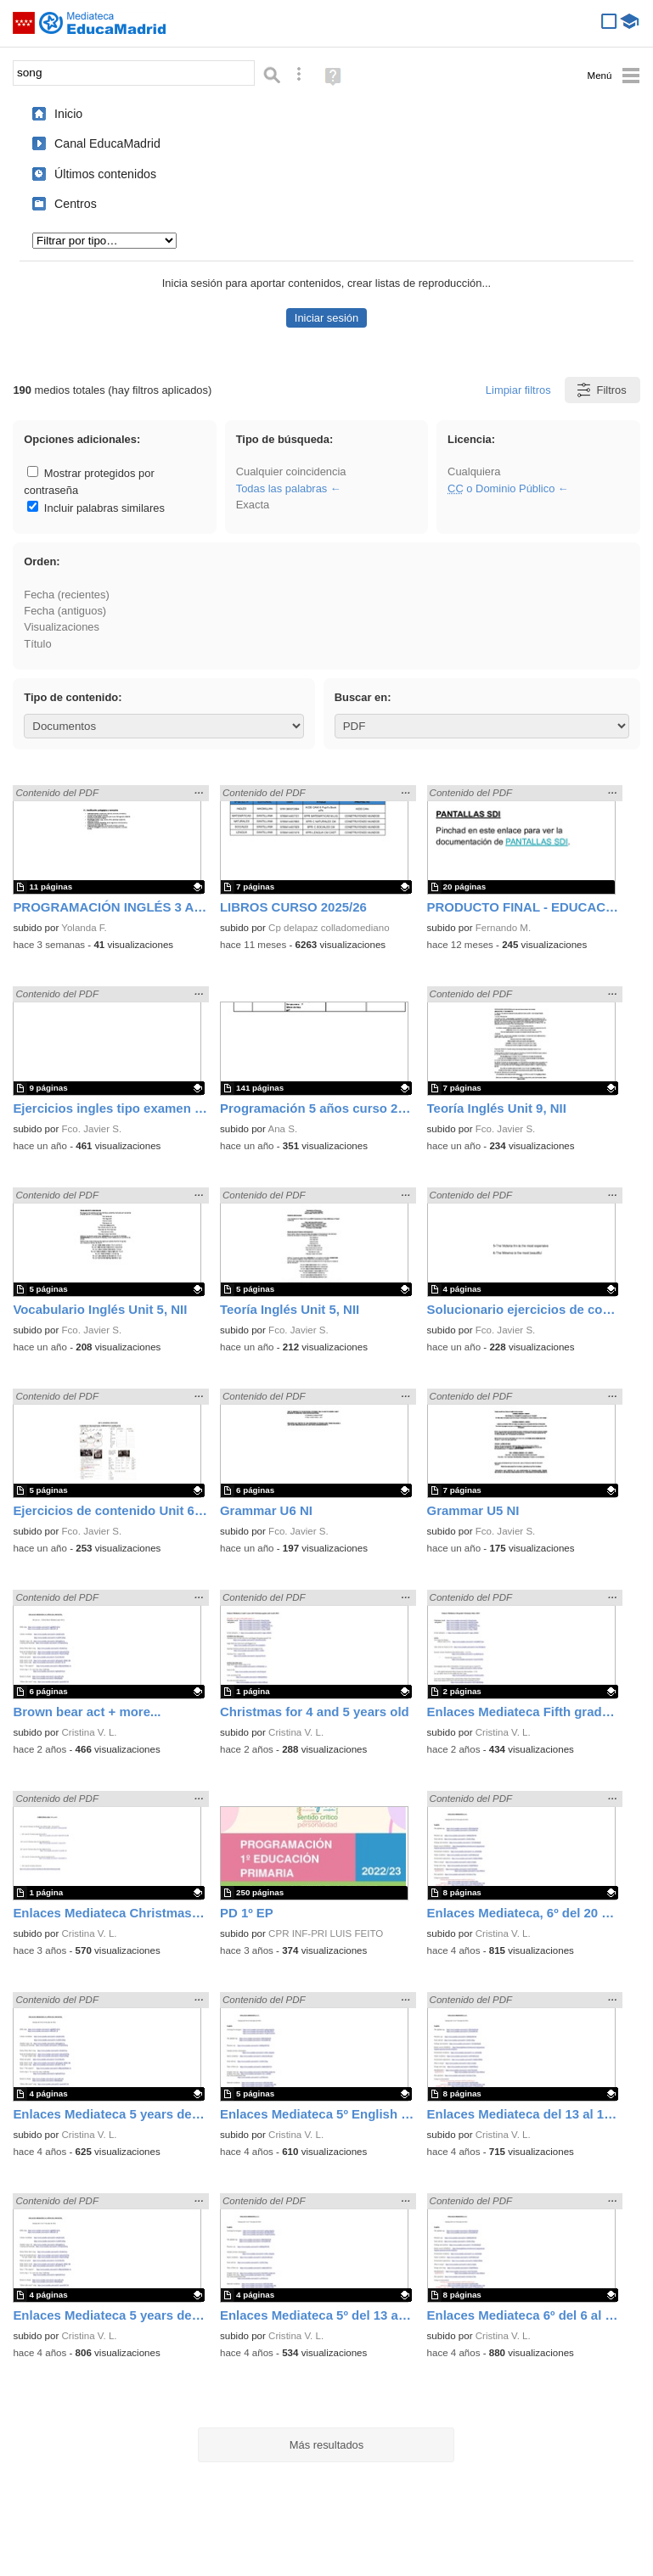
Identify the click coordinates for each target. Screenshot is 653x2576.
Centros (75, 203)
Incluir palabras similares (96, 508)
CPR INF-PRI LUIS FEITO (325, 1933)
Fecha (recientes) (66, 594)
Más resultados (327, 2445)
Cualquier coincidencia (291, 471)
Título (37, 643)
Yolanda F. (84, 928)
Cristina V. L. (89, 1732)
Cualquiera (474, 471)
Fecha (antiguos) (65, 610)
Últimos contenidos (105, 174)
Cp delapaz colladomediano (329, 928)
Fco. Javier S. (92, 1129)
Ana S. (282, 1129)
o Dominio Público (501, 488)
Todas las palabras (282, 488)
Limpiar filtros (518, 390)
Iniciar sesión (326, 317)
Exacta (252, 504)
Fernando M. (503, 928)
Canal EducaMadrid (107, 143)
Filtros (601, 390)
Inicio (68, 114)
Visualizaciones (61, 626)
